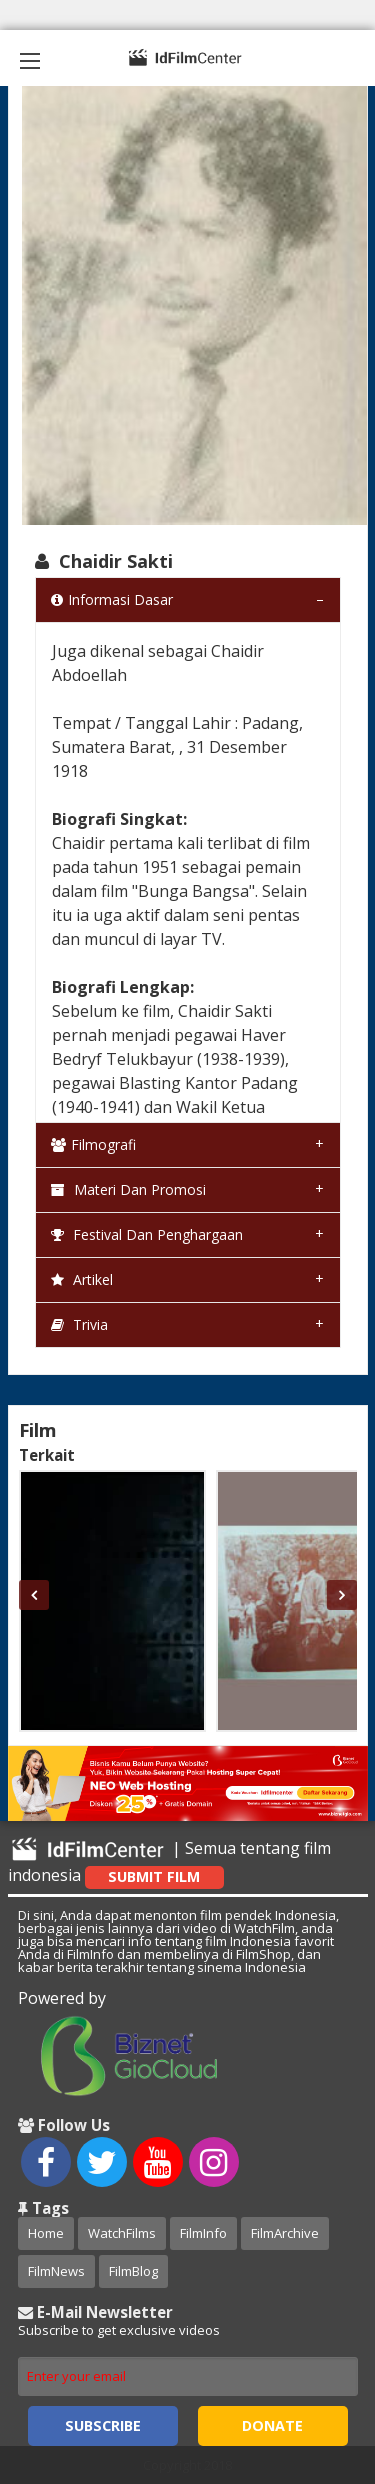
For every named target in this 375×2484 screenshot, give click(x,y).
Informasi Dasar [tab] (112, 599)
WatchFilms (122, 2233)
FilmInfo (203, 2233)
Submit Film (154, 1876)
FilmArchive (285, 2233)
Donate (272, 2425)
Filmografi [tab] (93, 1144)
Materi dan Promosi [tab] (128, 1189)
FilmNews (56, 2271)
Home (46, 2233)
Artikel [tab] (82, 1279)
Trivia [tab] (79, 1324)
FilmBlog (133, 2271)
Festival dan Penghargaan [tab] (147, 1234)
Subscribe (103, 2425)
